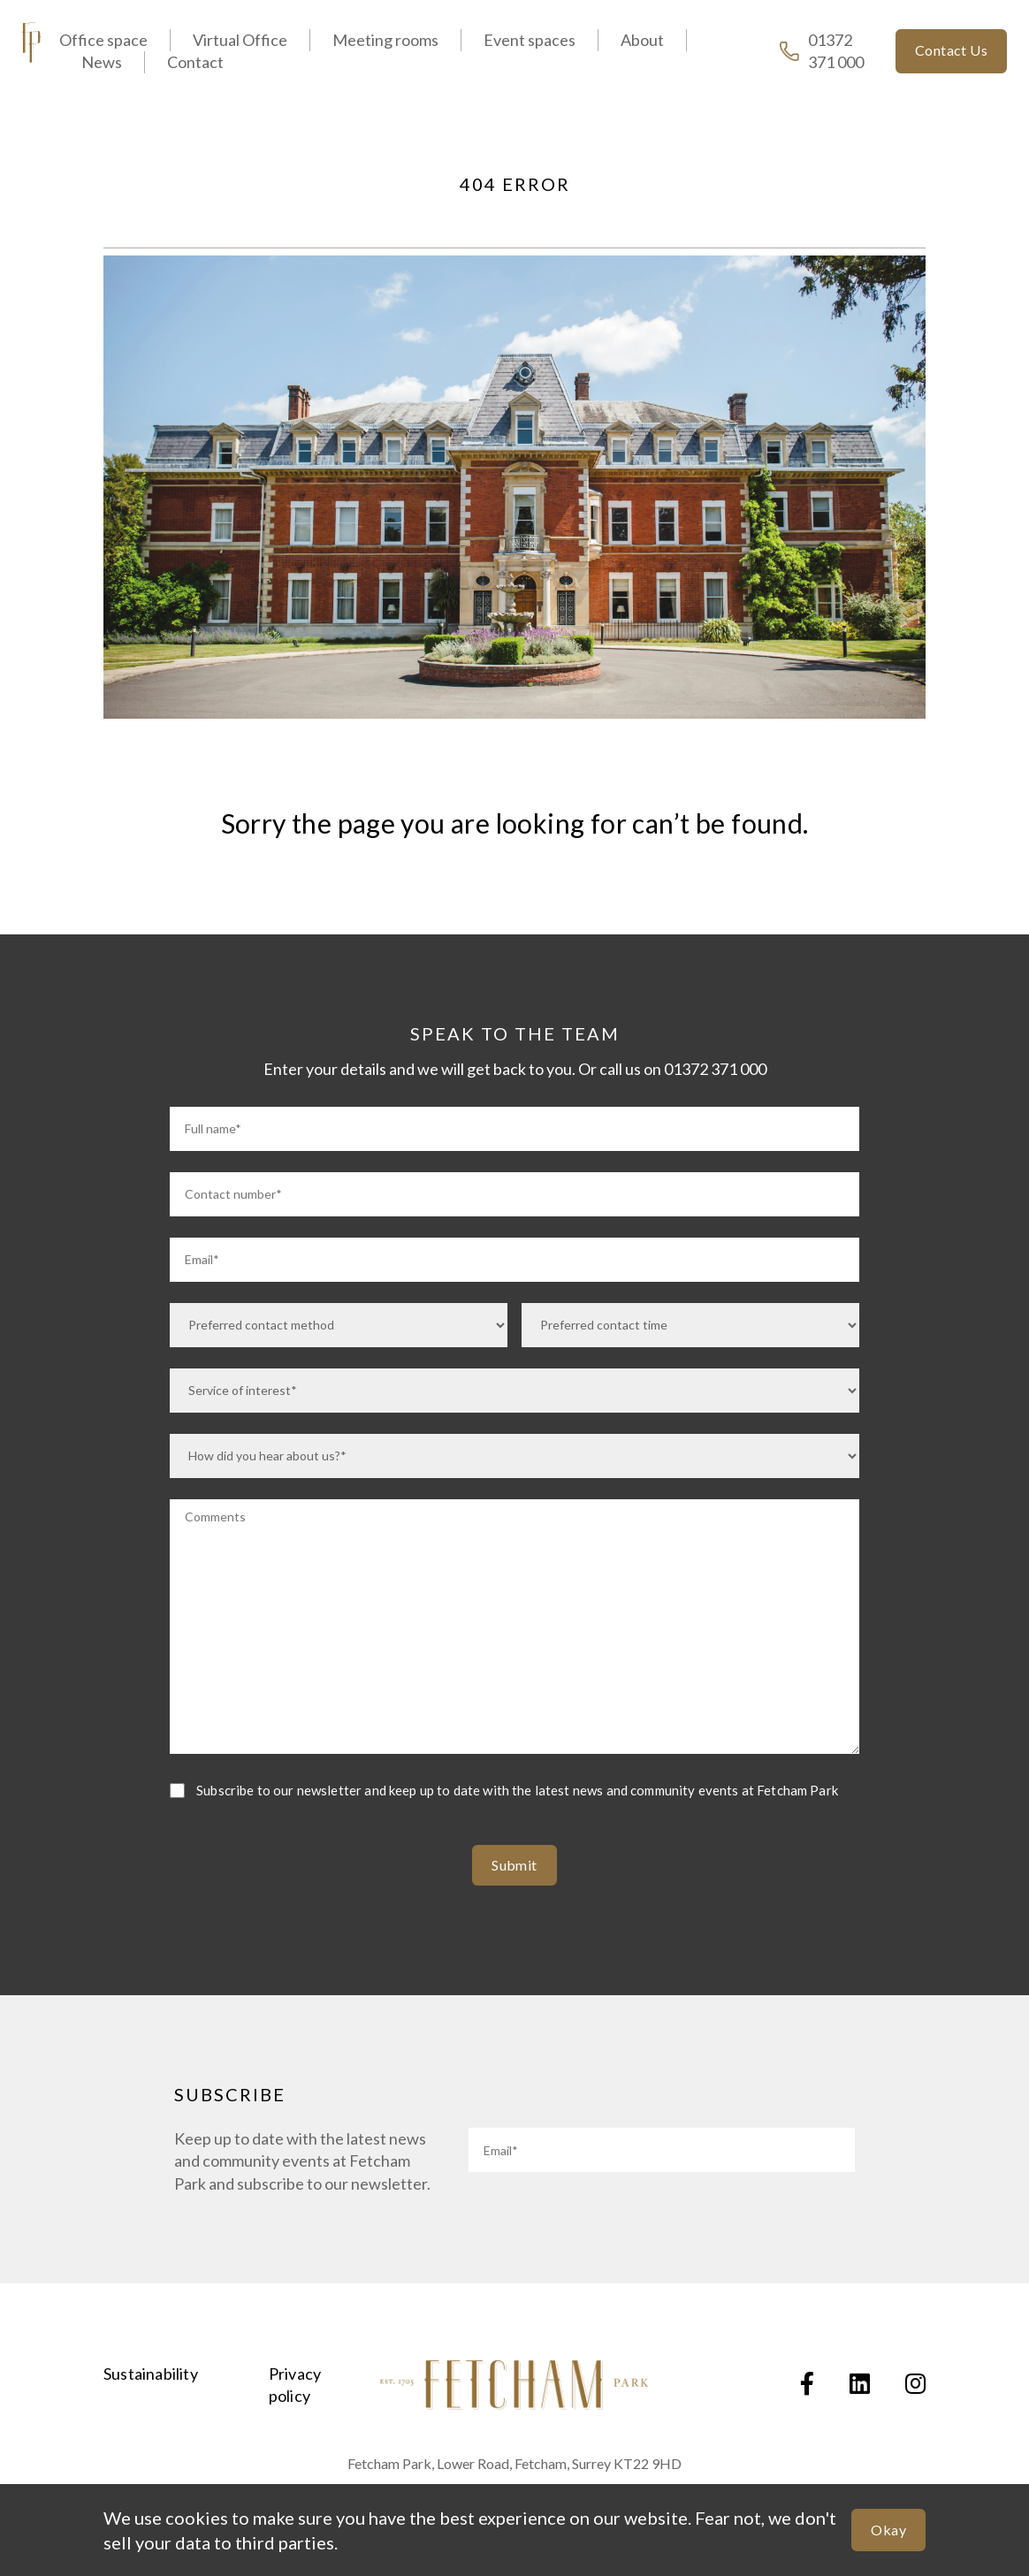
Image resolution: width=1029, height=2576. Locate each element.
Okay (888, 2529)
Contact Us (951, 50)
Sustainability (150, 2373)
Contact (195, 62)
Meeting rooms (385, 40)
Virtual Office (240, 40)
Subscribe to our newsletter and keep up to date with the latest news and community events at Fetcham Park (517, 1790)
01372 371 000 (822, 51)
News (101, 62)
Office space (103, 40)
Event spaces (529, 40)
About (642, 40)
